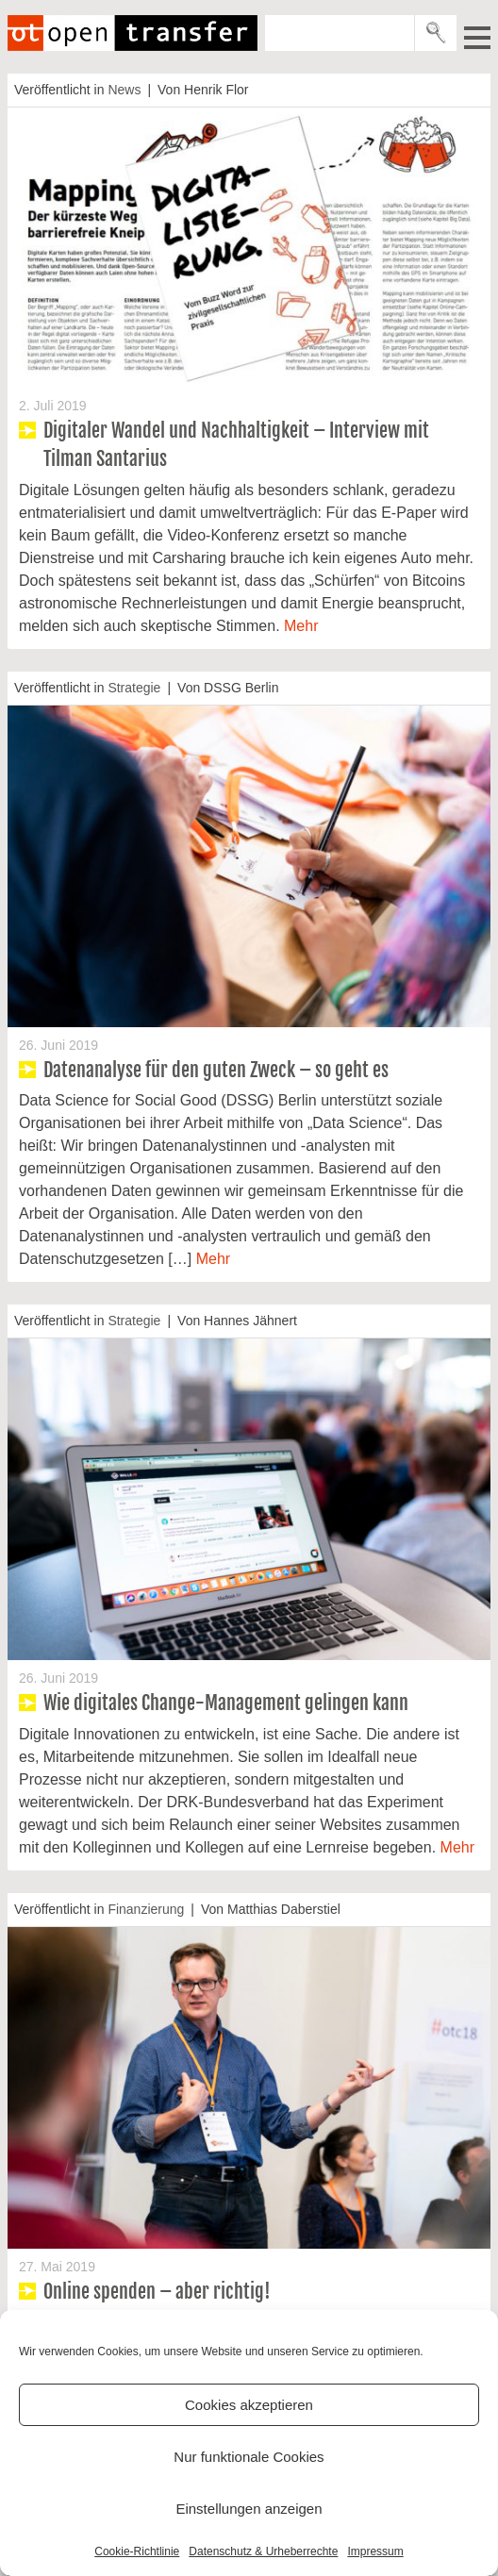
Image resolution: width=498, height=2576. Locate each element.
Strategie (134, 687)
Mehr (301, 626)
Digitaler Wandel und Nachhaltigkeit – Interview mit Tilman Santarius (236, 445)
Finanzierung (146, 1909)
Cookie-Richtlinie (136, 2551)
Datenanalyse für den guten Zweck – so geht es (216, 1070)
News (124, 89)
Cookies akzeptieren (249, 2405)
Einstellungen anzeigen (248, 2509)
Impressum (375, 2551)
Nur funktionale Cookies (249, 2457)
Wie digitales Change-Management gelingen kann (225, 1703)
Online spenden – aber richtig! (157, 2291)
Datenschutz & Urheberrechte (263, 2551)
